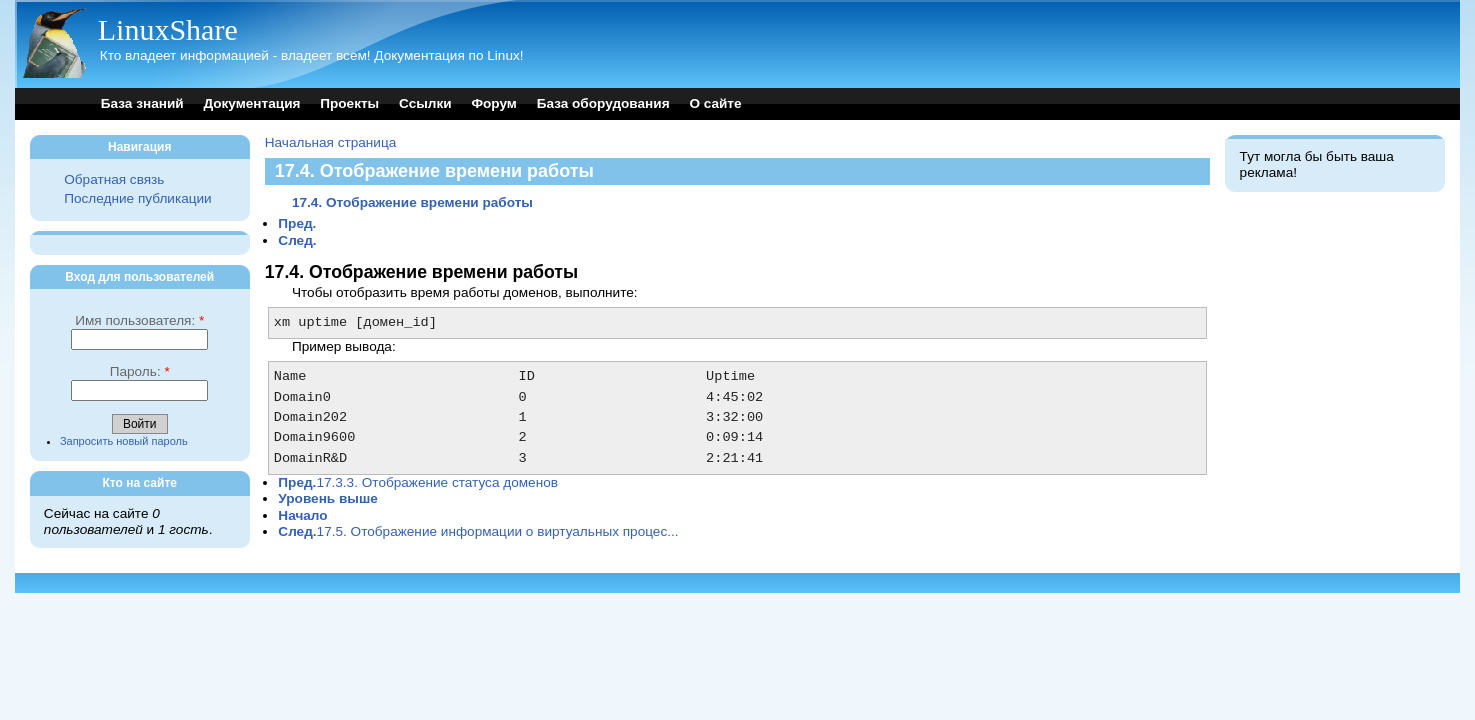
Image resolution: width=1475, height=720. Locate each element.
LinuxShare (168, 29)
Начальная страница (331, 142)
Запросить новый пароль (124, 441)
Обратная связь (114, 179)
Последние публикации (137, 198)
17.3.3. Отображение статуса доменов (418, 482)
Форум (493, 103)
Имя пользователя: (139, 320)
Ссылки (425, 103)
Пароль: (140, 371)
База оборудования (603, 103)
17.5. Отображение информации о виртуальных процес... (478, 531)
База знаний (142, 103)
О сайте (715, 103)
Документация (251, 103)
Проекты (349, 103)
